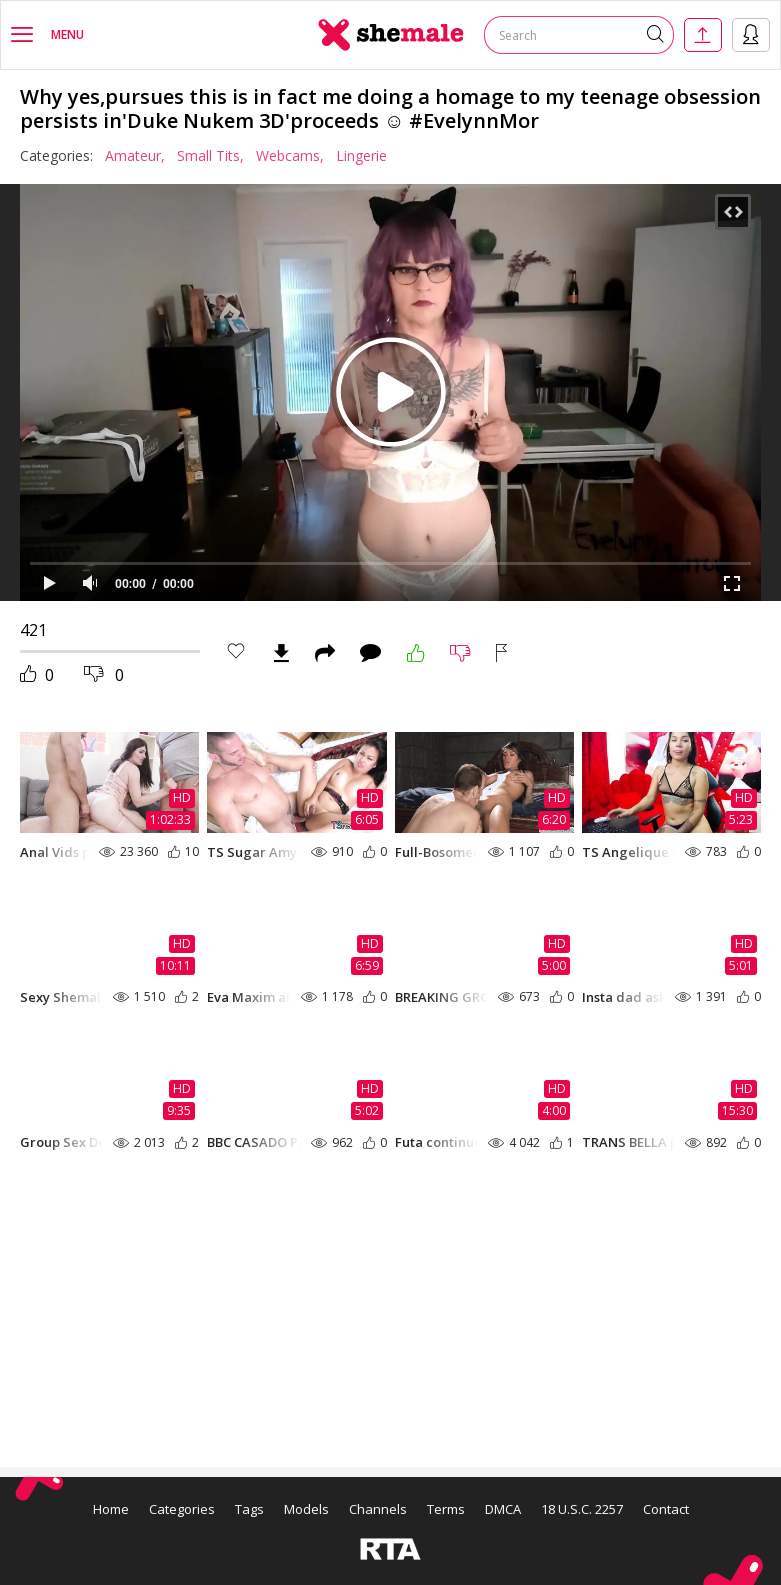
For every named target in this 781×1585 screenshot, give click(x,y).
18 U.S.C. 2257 (582, 1509)
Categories (182, 1509)
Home (111, 1509)
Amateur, (135, 155)
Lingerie (361, 155)
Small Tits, (210, 155)
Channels (378, 1509)
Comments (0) (371, 653)
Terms (446, 1509)
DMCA (503, 1509)
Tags (249, 1509)
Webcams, (290, 155)
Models (306, 1509)
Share (325, 653)
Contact (666, 1509)
